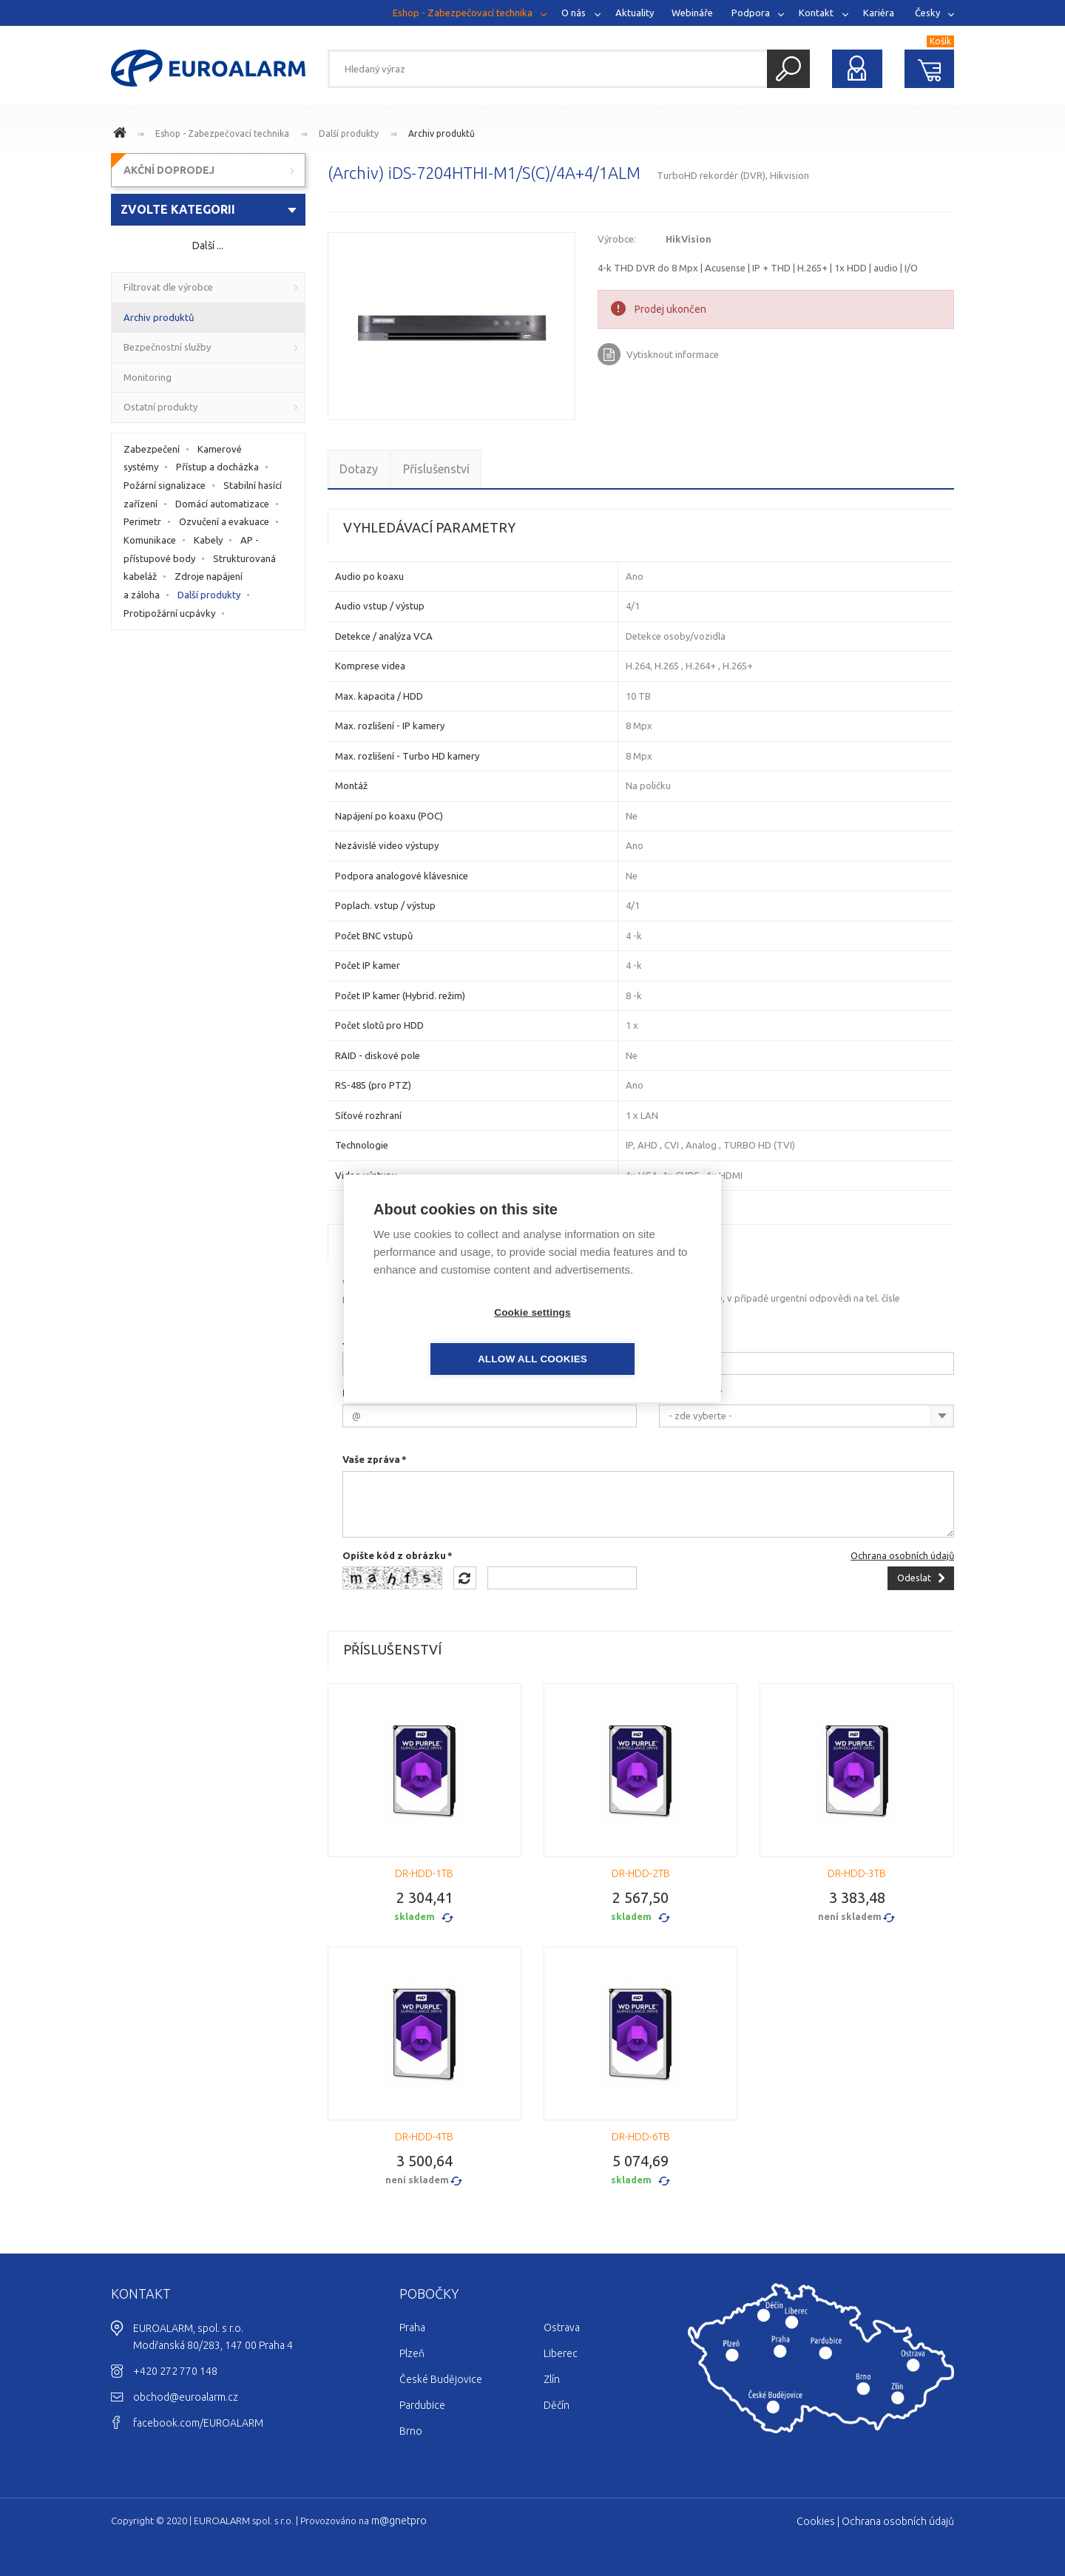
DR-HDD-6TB (641, 2137)
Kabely (208, 540)
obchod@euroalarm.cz (185, 2397)
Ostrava (562, 2327)
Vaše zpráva (371, 1459)
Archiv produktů (441, 133)
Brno (410, 2431)
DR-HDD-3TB (857, 1873)
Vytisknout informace (672, 354)
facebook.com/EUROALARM (198, 2423)
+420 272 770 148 (175, 2371)
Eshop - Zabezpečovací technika (462, 12)
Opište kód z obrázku (394, 1555)
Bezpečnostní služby (167, 347)
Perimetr (142, 521)
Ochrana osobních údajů (902, 1555)
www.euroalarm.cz (122, 135)
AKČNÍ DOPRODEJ (169, 170)
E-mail (357, 1392)
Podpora (750, 12)
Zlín (552, 2379)
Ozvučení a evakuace (224, 521)
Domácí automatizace (222, 503)
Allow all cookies (617, 1335)
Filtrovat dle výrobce (168, 287)
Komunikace (150, 540)
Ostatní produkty (160, 407)
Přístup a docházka (217, 467)
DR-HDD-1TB (424, 1873)
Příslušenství (436, 469)
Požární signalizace (165, 485)
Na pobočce (687, 1392)
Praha (412, 2327)
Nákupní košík (930, 69)
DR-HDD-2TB (641, 1873)
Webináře (692, 12)
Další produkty (349, 133)
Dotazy (358, 469)
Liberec (561, 2353)
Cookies (816, 2521)
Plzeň (412, 2353)
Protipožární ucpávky (169, 613)
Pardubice (422, 2405)
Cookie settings (447, 1335)
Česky (927, 12)
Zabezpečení (152, 449)
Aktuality (634, 12)
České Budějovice (440, 2379)
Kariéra (878, 12)
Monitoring (148, 377)
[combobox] (806, 1415)
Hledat (788, 69)
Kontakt (816, 12)
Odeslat (914, 1577)
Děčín (556, 2405)
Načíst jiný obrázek (464, 1577)
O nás (573, 12)
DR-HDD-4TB (424, 2137)
